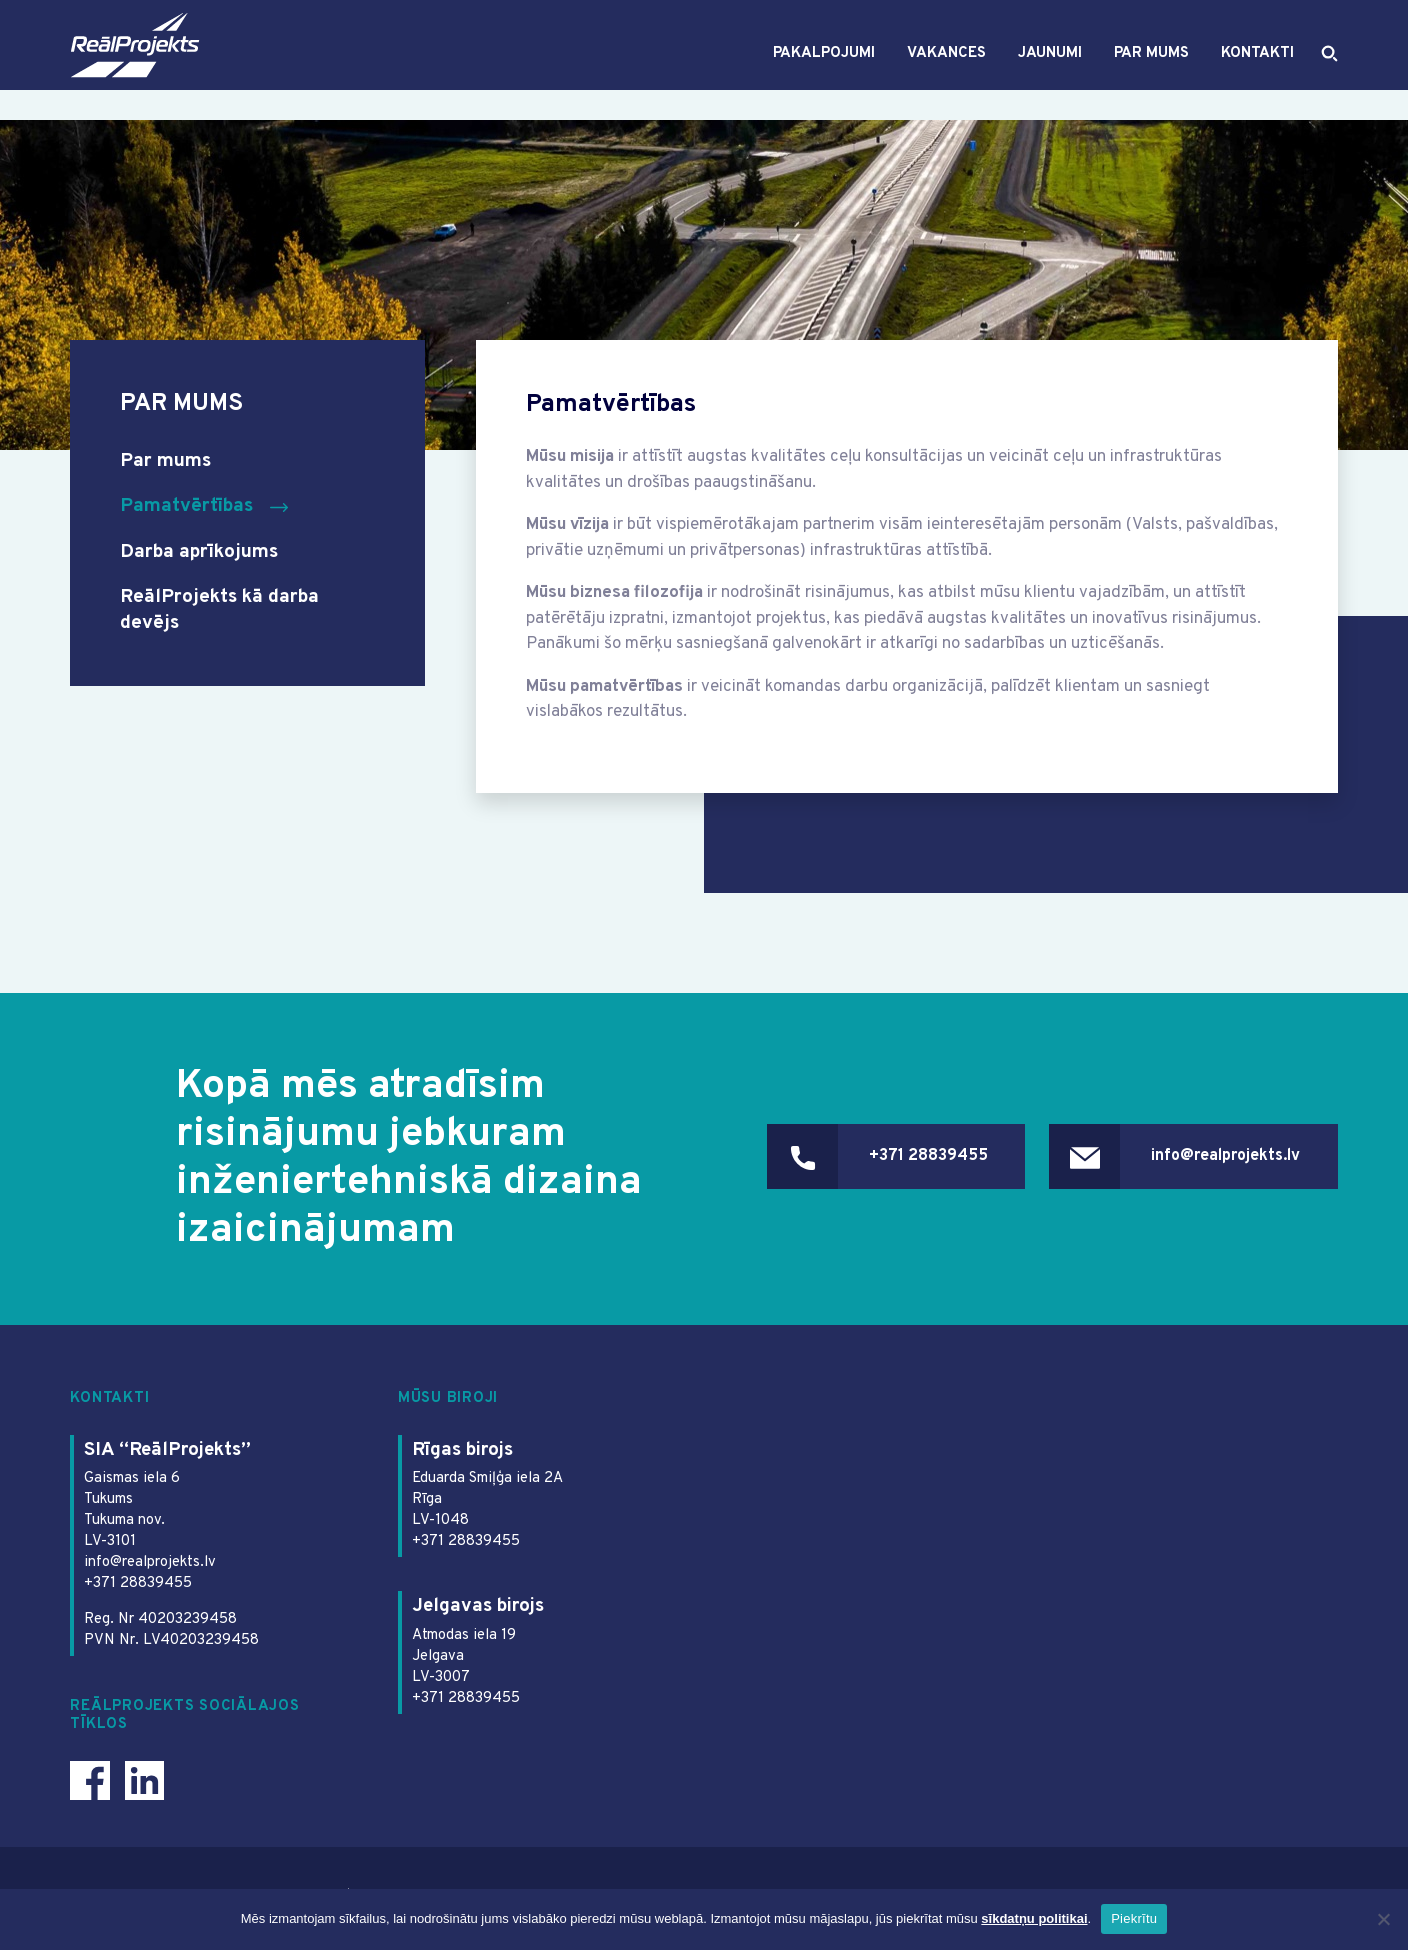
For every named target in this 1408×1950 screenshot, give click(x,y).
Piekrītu (1134, 1918)
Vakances (945, 68)
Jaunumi (1049, 68)
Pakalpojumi (823, 68)
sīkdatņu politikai (1034, 1918)
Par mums (1150, 68)
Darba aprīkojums (205, 552)
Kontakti (1256, 68)
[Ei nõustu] (1383, 1919)
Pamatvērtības (189, 506)
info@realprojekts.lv (1217, 1158)
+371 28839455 (894, 1158)
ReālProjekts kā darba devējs (224, 610)
